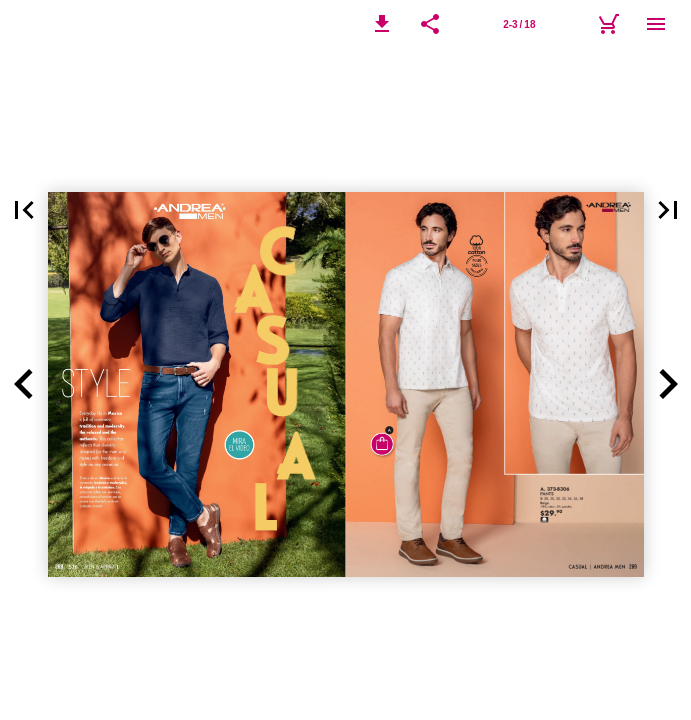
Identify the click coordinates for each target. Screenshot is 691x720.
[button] (382, 24)
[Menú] (656, 24)
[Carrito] (608, 24)
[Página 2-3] (519, 24)
